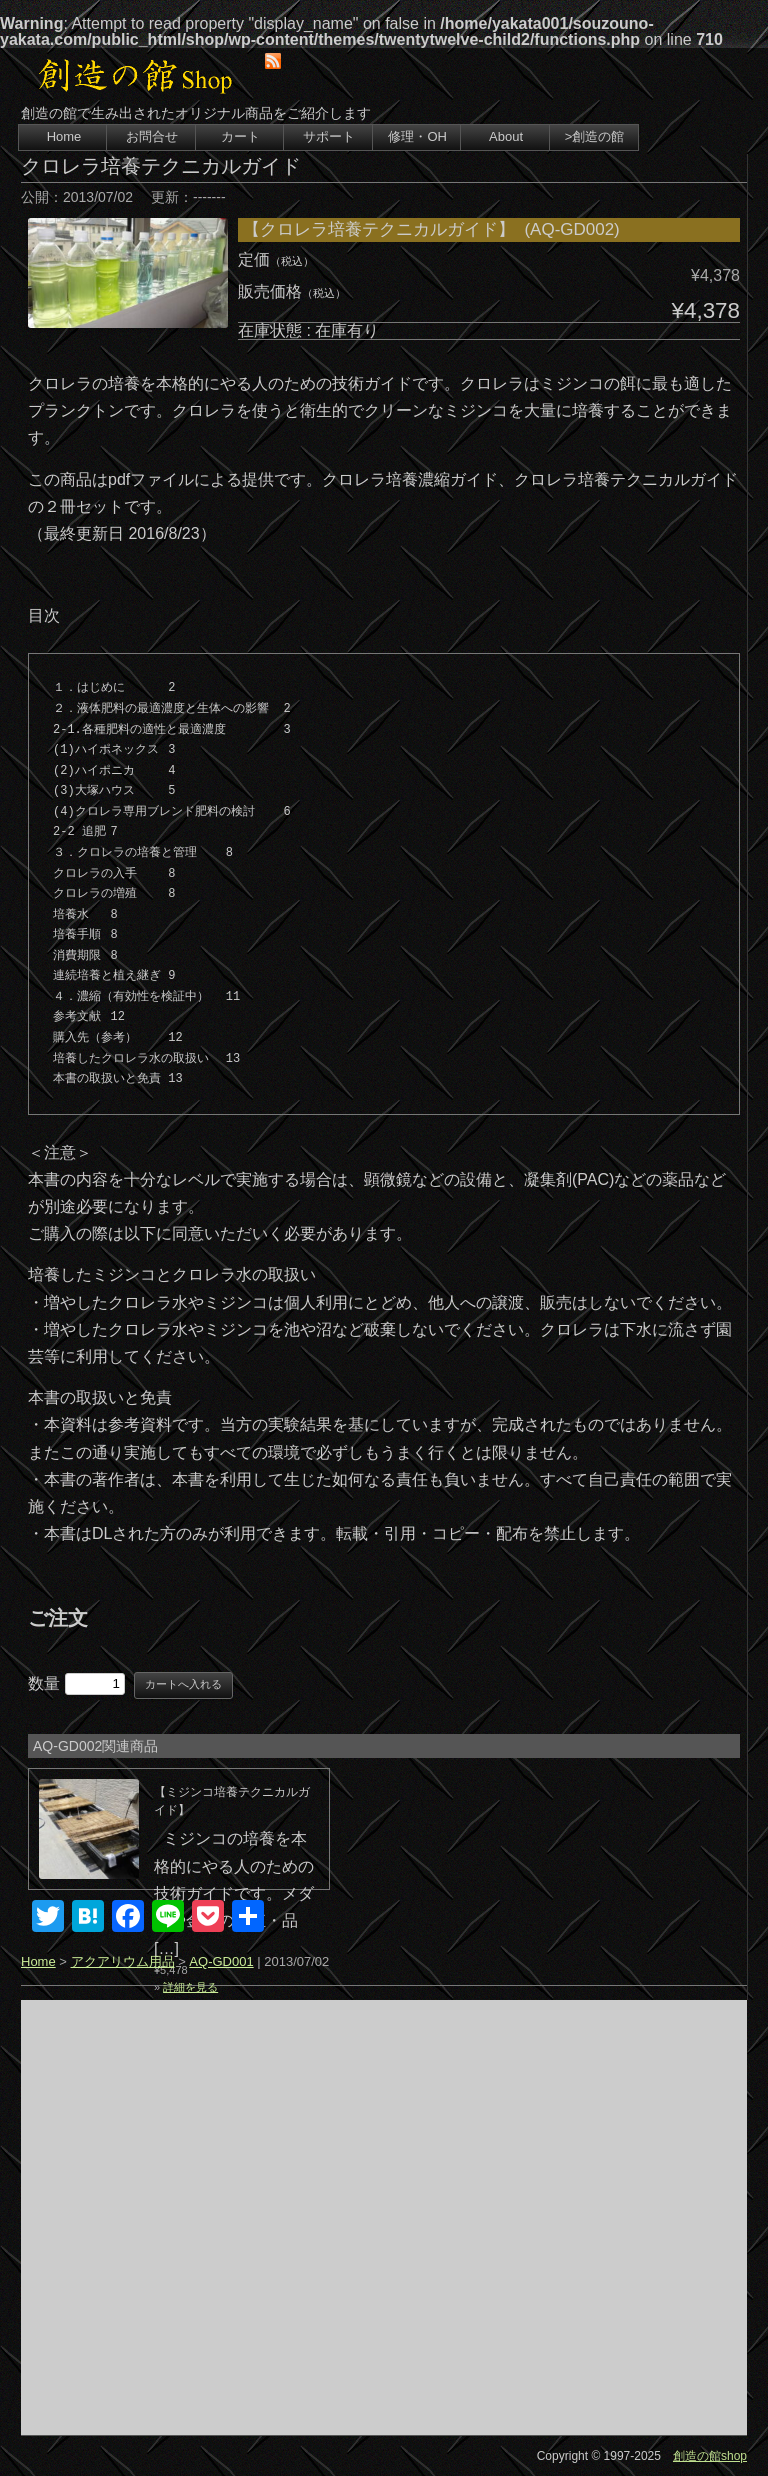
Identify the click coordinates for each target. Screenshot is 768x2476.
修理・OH (417, 136)
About (506, 136)
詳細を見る (190, 1987)
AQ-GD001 (221, 1961)
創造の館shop (710, 2456)
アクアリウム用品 (123, 1961)
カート (240, 136)
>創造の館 (595, 136)
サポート (329, 136)
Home (64, 136)
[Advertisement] (384, 2217)
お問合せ (152, 136)
